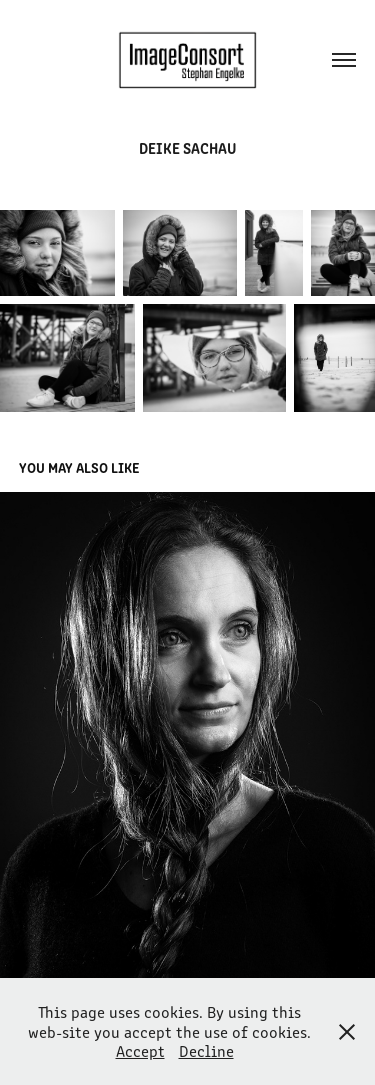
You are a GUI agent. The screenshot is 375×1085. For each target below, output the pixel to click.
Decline (206, 1050)
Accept (140, 1050)
